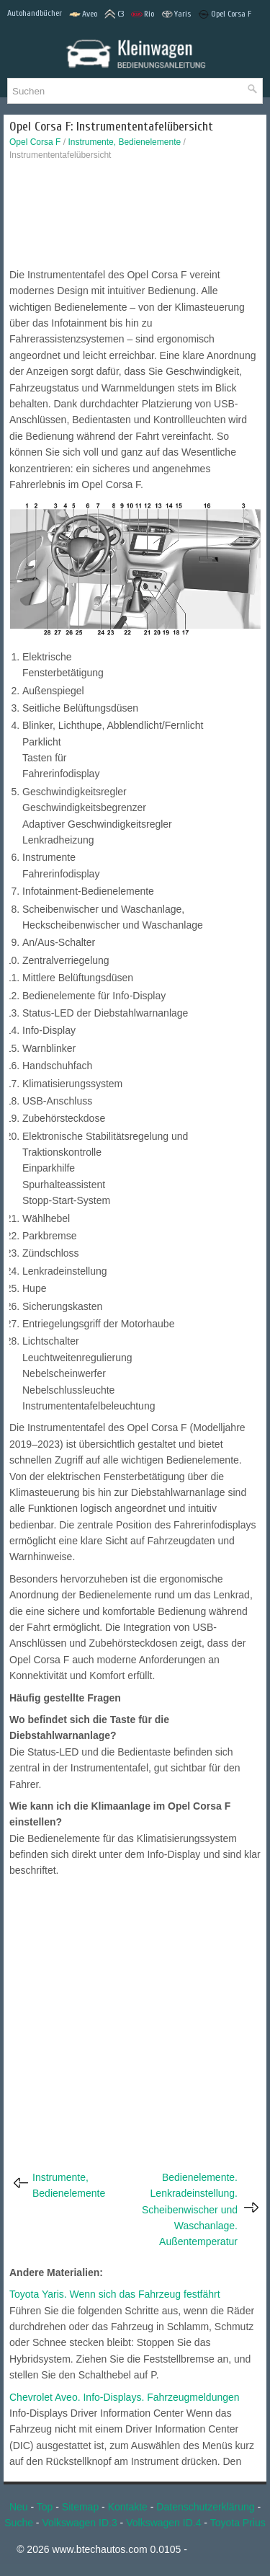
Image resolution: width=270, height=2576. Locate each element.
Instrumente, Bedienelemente (124, 142)
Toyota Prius (238, 2522)
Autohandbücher (34, 13)
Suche (18, 2522)
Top (45, 2507)
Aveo (83, 14)
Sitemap (80, 2507)
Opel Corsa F (224, 14)
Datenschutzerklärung (205, 2507)
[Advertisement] (135, 217)
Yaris (176, 14)
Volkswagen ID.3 (79, 2522)
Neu (18, 2507)
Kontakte (128, 2507)
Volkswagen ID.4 (163, 2522)
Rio (142, 14)
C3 (114, 14)
